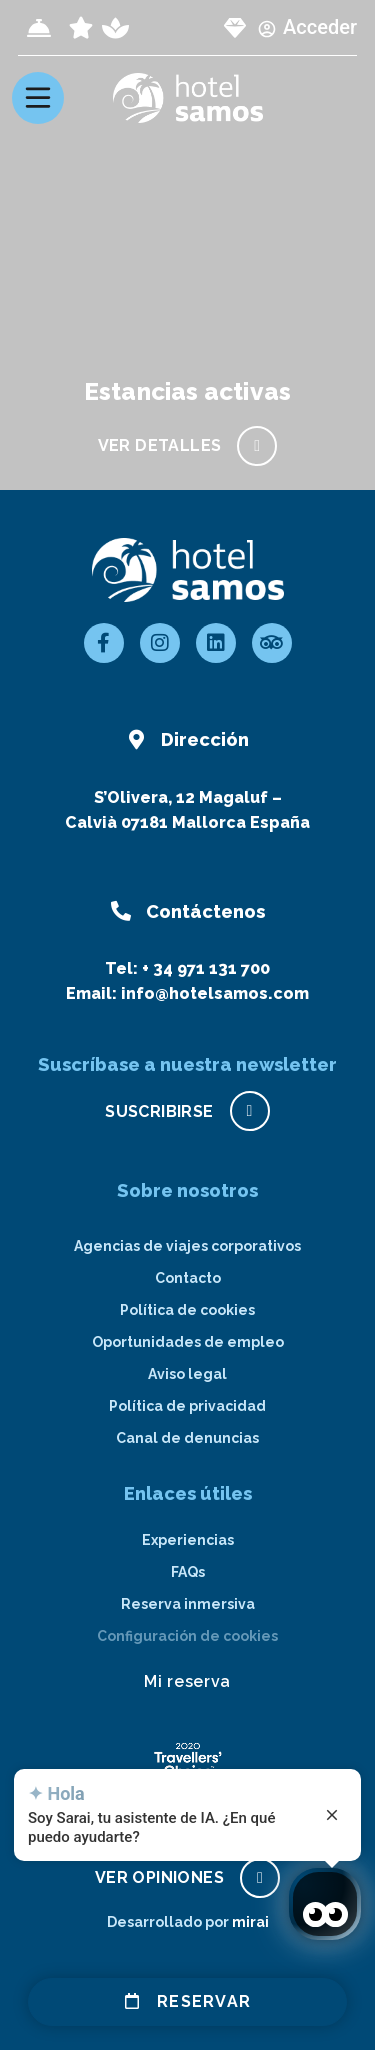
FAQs (188, 1572)
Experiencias (188, 1540)
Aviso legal (187, 1374)
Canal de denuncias (187, 1438)
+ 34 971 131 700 (206, 968)
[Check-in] (39, 28)
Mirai (250, 1922)
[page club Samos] (235, 28)
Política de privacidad (187, 1406)
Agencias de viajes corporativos (187, 1246)
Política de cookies (187, 1310)
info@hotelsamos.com (215, 993)
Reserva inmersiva (188, 1604)
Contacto (188, 1278)
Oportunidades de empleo (188, 1342)
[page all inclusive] (81, 28)
